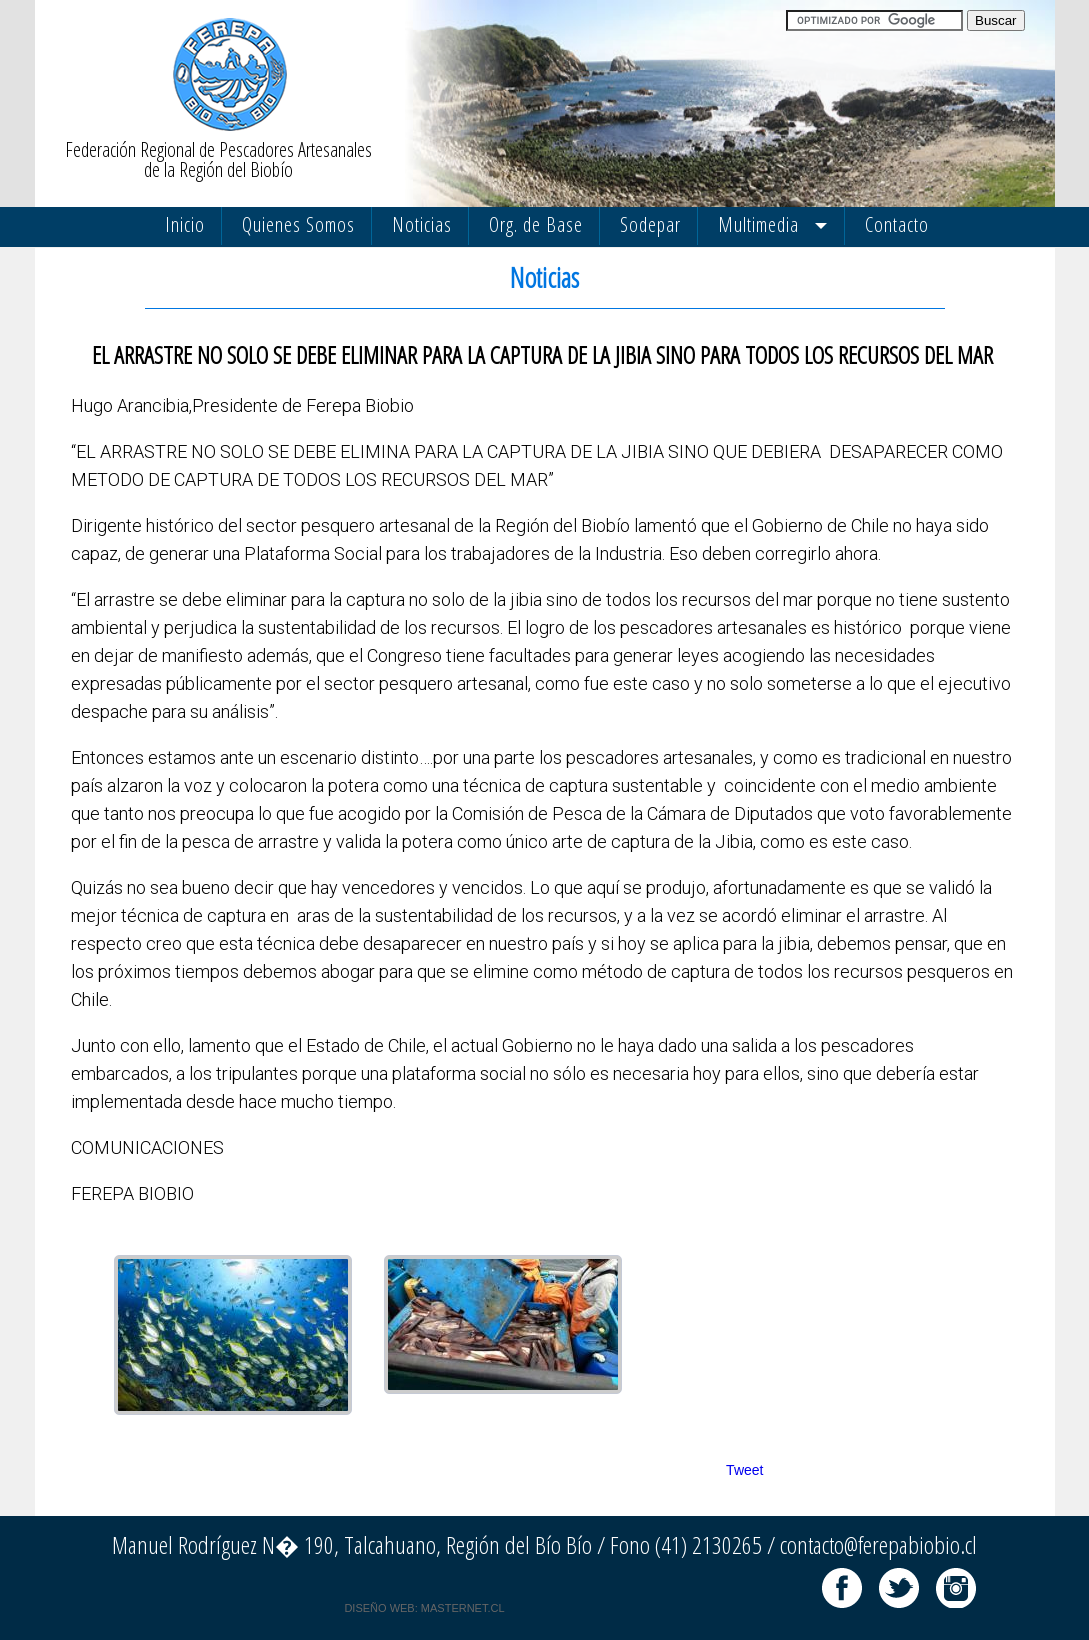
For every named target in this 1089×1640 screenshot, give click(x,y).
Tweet (744, 1470)
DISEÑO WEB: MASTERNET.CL (424, 1608)
